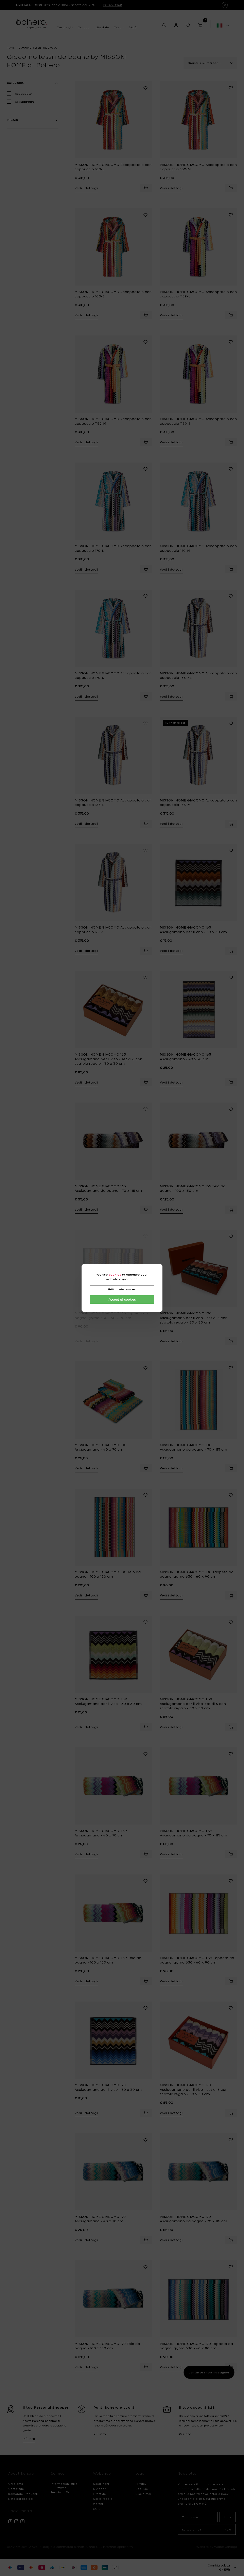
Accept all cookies (122, 1299)
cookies (115, 1274)
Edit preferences (122, 1289)
